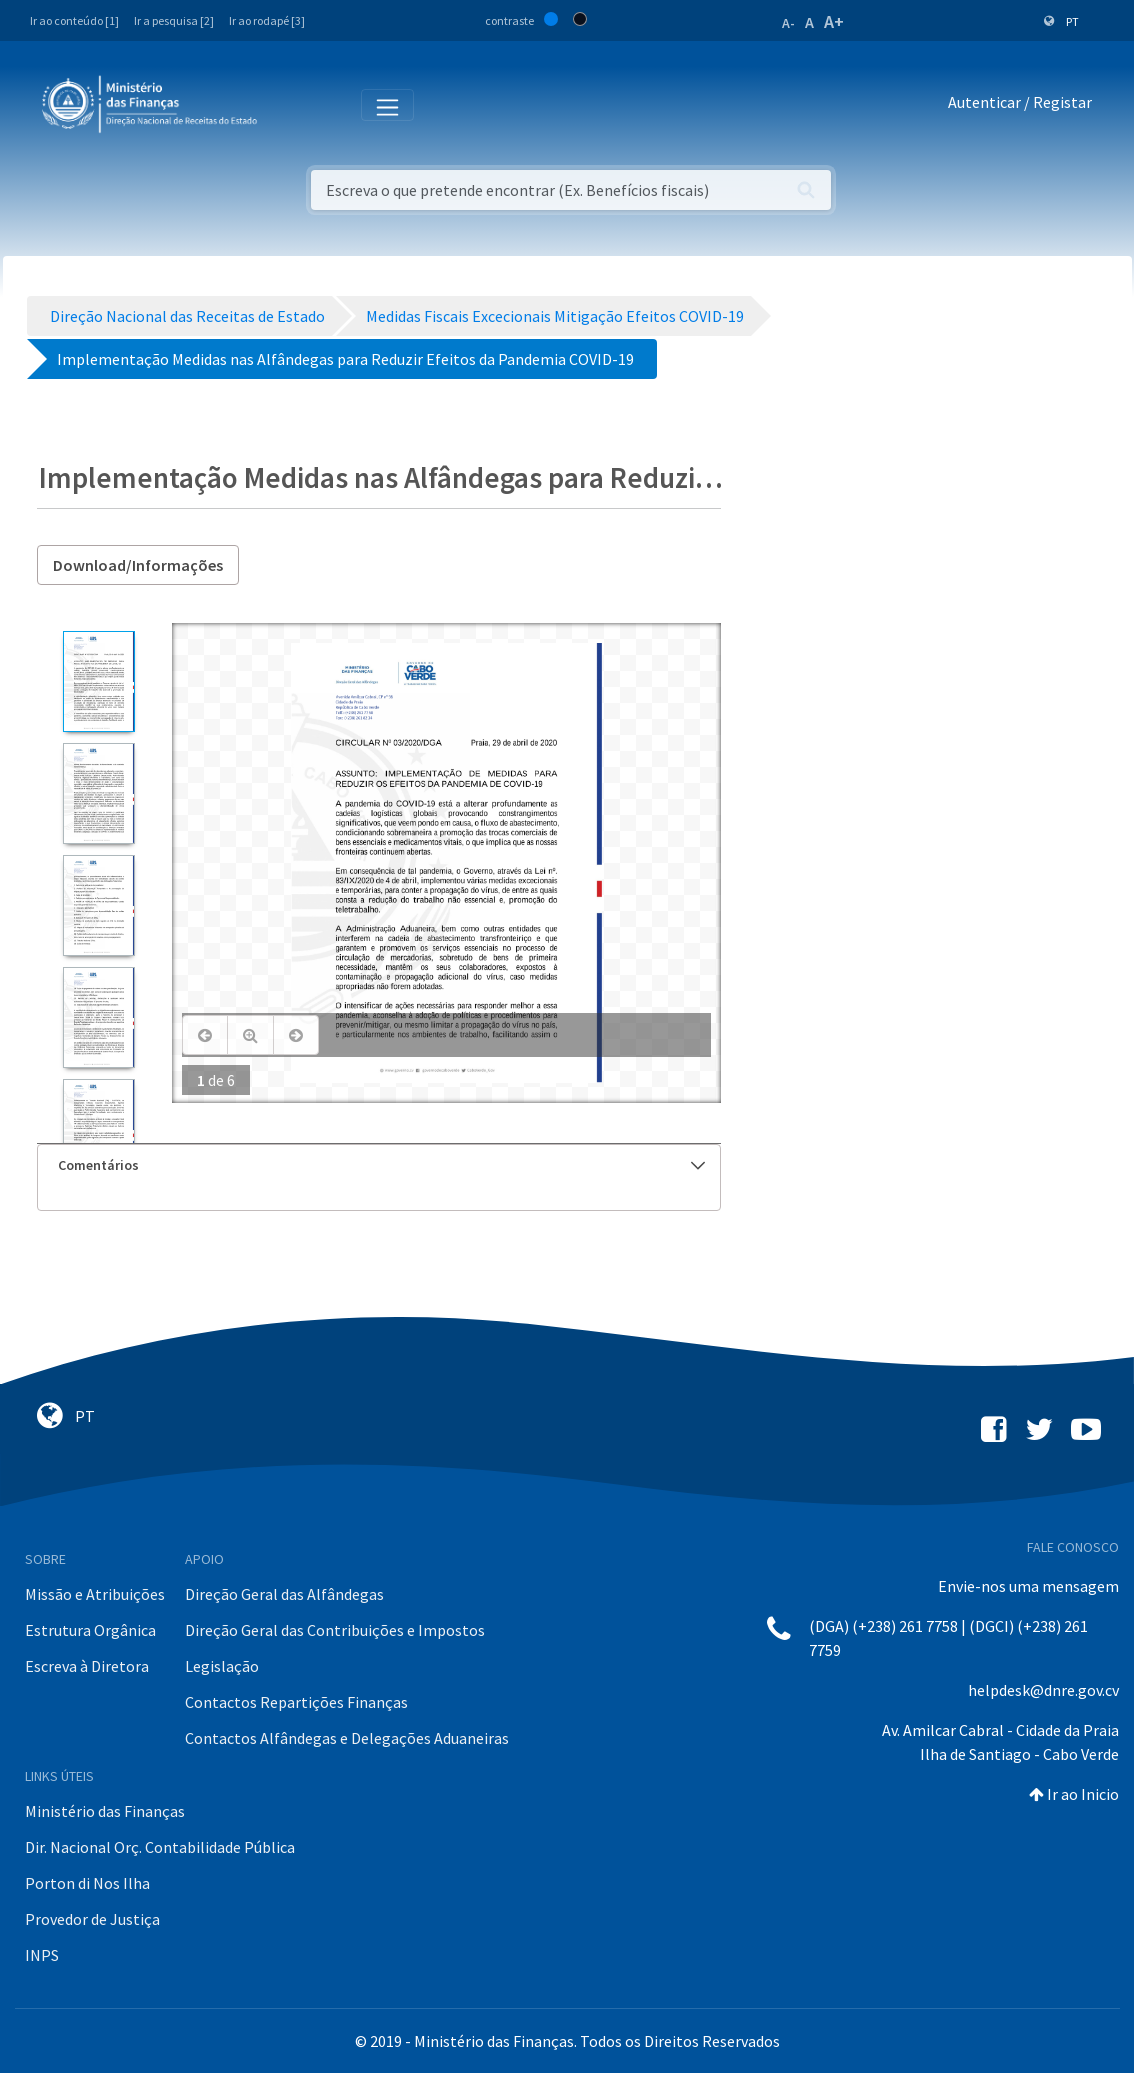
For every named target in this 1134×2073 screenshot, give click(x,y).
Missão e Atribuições (95, 1594)
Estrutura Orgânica (90, 1630)
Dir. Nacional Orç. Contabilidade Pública (160, 1847)
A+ (834, 21)
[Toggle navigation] (288, 103)
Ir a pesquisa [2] (174, 20)
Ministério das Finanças (105, 1811)
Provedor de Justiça (92, 1919)
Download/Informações (138, 565)
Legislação (222, 1666)
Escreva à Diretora (87, 1666)
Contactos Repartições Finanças (296, 1702)
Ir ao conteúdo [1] (74, 20)
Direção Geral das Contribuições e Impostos (335, 1630)
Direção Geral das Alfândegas (284, 1594)
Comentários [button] (382, 1165)
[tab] (379, 1165)
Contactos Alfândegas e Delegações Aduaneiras (347, 1738)
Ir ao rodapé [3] (267, 20)
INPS (42, 1955)
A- (788, 23)
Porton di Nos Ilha (87, 1883)
